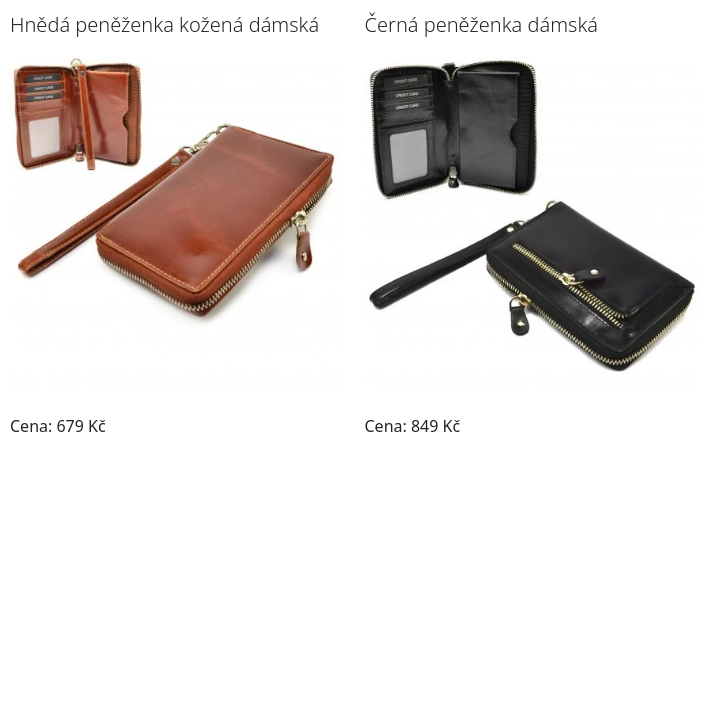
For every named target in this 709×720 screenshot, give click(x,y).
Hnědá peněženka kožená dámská (164, 24)
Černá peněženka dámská (481, 24)
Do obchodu (285, 426)
